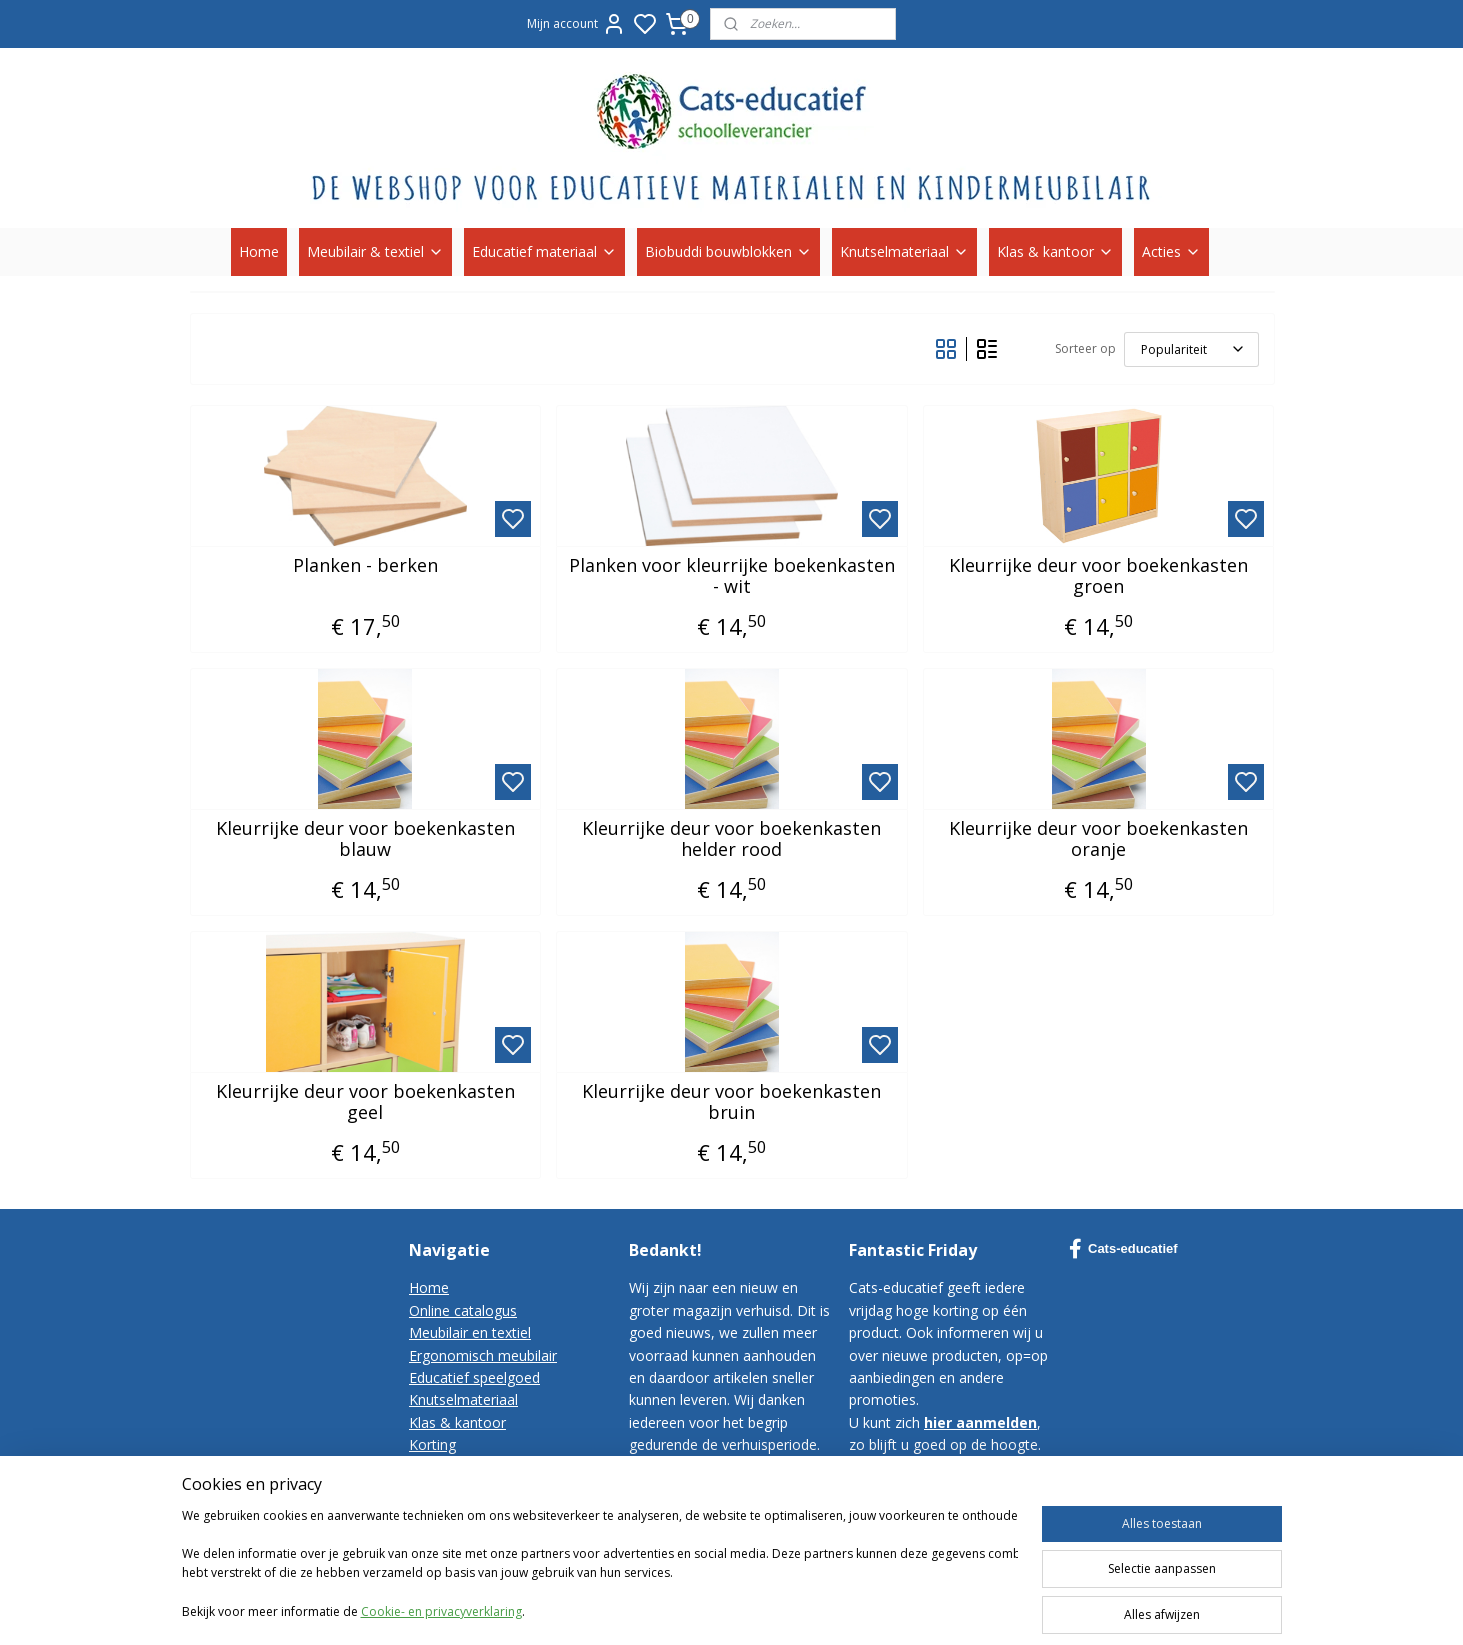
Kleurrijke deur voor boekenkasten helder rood (731, 839)
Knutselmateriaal (904, 251)
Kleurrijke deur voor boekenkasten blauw (364, 839)
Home (259, 251)
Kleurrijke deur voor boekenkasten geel (364, 1102)
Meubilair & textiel (375, 251)
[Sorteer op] (1190, 349)
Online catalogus (463, 1310)
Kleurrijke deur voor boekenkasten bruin (731, 1102)
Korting (432, 1444)
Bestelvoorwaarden (472, 1489)
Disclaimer (443, 1534)
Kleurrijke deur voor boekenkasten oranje (1098, 839)
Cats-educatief (1123, 1249)
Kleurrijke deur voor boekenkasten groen (1098, 576)
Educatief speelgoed (474, 1377)
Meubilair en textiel (470, 1332)
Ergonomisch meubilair (483, 1355)
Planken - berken (364, 566)
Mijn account (576, 24)
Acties (1171, 251)
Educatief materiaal (544, 251)
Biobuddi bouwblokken (728, 251)
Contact (434, 1467)
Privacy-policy (453, 1511)
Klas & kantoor (1055, 251)
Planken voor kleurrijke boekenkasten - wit (731, 576)
